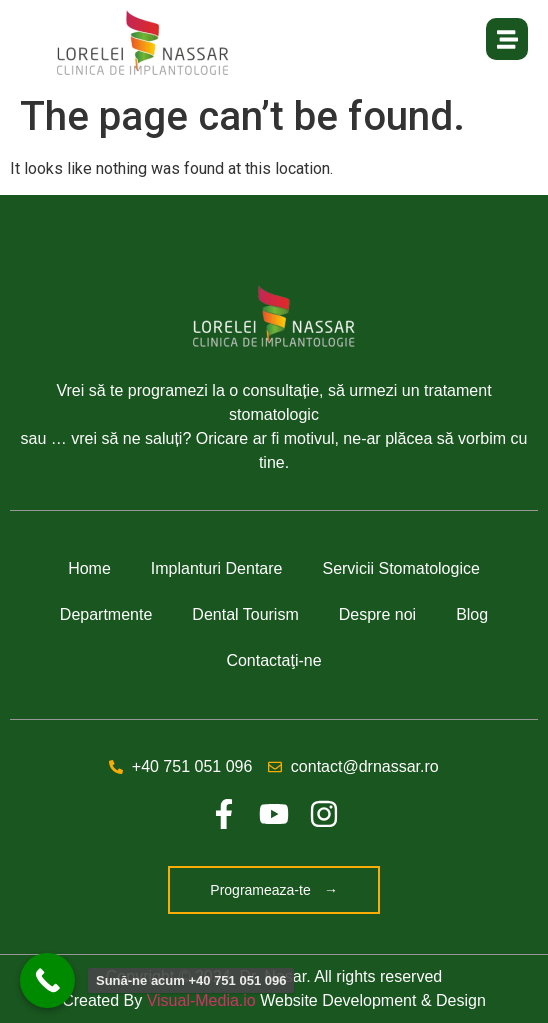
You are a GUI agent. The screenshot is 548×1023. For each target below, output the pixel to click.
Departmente (106, 614)
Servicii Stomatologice (400, 568)
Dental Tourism (245, 614)
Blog (472, 614)
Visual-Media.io (201, 1000)
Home (89, 568)
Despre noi (377, 614)
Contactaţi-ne (273, 660)
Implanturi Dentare (217, 568)
